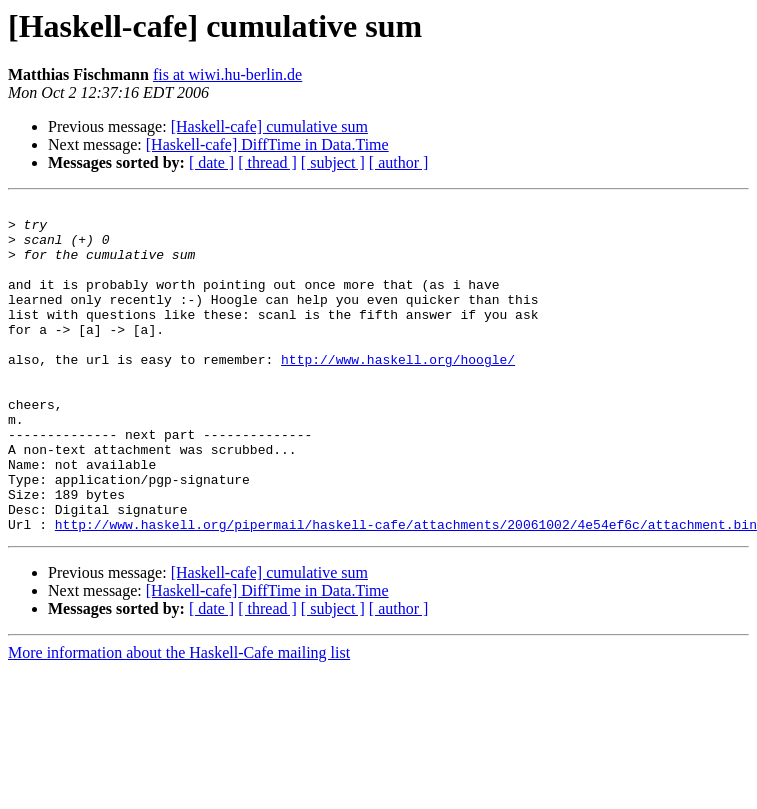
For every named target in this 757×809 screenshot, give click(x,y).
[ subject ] (333, 162)
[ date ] (211, 162)
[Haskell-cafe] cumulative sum (269, 126)
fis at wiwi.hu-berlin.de (227, 74)
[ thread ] (267, 162)
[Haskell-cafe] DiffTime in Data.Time (267, 144)
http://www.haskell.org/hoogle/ (398, 392)
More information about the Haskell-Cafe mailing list (179, 718)
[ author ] (399, 162)
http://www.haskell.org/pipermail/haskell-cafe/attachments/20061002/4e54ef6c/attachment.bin (406, 590)
